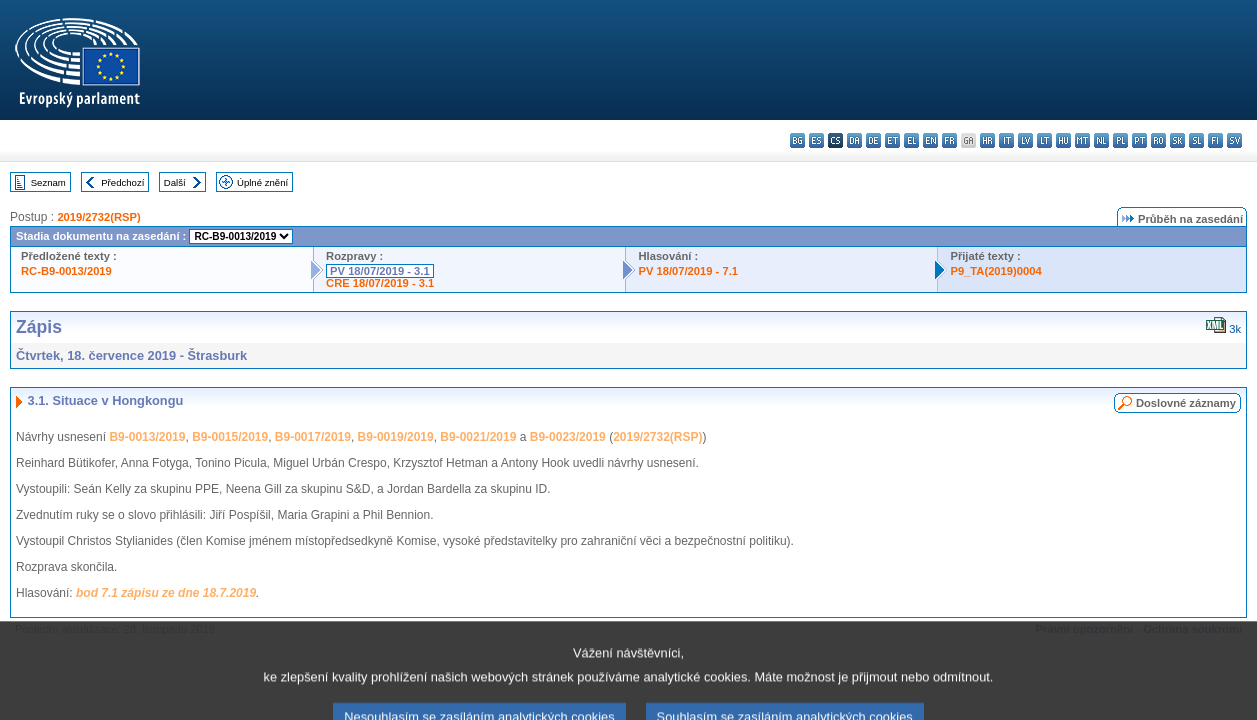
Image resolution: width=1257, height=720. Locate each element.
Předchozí (122, 182)
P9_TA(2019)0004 (995, 271)
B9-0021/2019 (478, 437)
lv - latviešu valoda (1025, 140)
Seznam (48, 182)
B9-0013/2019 (147, 437)
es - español (816, 140)
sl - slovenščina (1196, 140)
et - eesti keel (892, 140)
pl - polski (1120, 140)
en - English (930, 140)
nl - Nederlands (1101, 140)
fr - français (949, 140)
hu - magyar (1063, 140)
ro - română (1158, 140)
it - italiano (1006, 140)
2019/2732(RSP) (98, 217)
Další (175, 182)
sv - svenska (1234, 140)
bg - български (797, 140)
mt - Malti (1082, 140)
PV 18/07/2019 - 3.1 (380, 271)
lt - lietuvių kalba (1044, 140)
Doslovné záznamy (1186, 403)
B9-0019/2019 (396, 437)
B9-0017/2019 (313, 437)
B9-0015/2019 (230, 437)
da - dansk (854, 140)
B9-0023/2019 (568, 437)
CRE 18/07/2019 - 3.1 (380, 283)
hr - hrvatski (987, 140)
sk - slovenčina (1177, 140)
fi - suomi (1215, 140)
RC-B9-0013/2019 (66, 271)
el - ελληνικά (911, 140)
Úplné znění (262, 182)
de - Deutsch (873, 140)
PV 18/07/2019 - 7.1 (688, 271)
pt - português (1139, 140)
